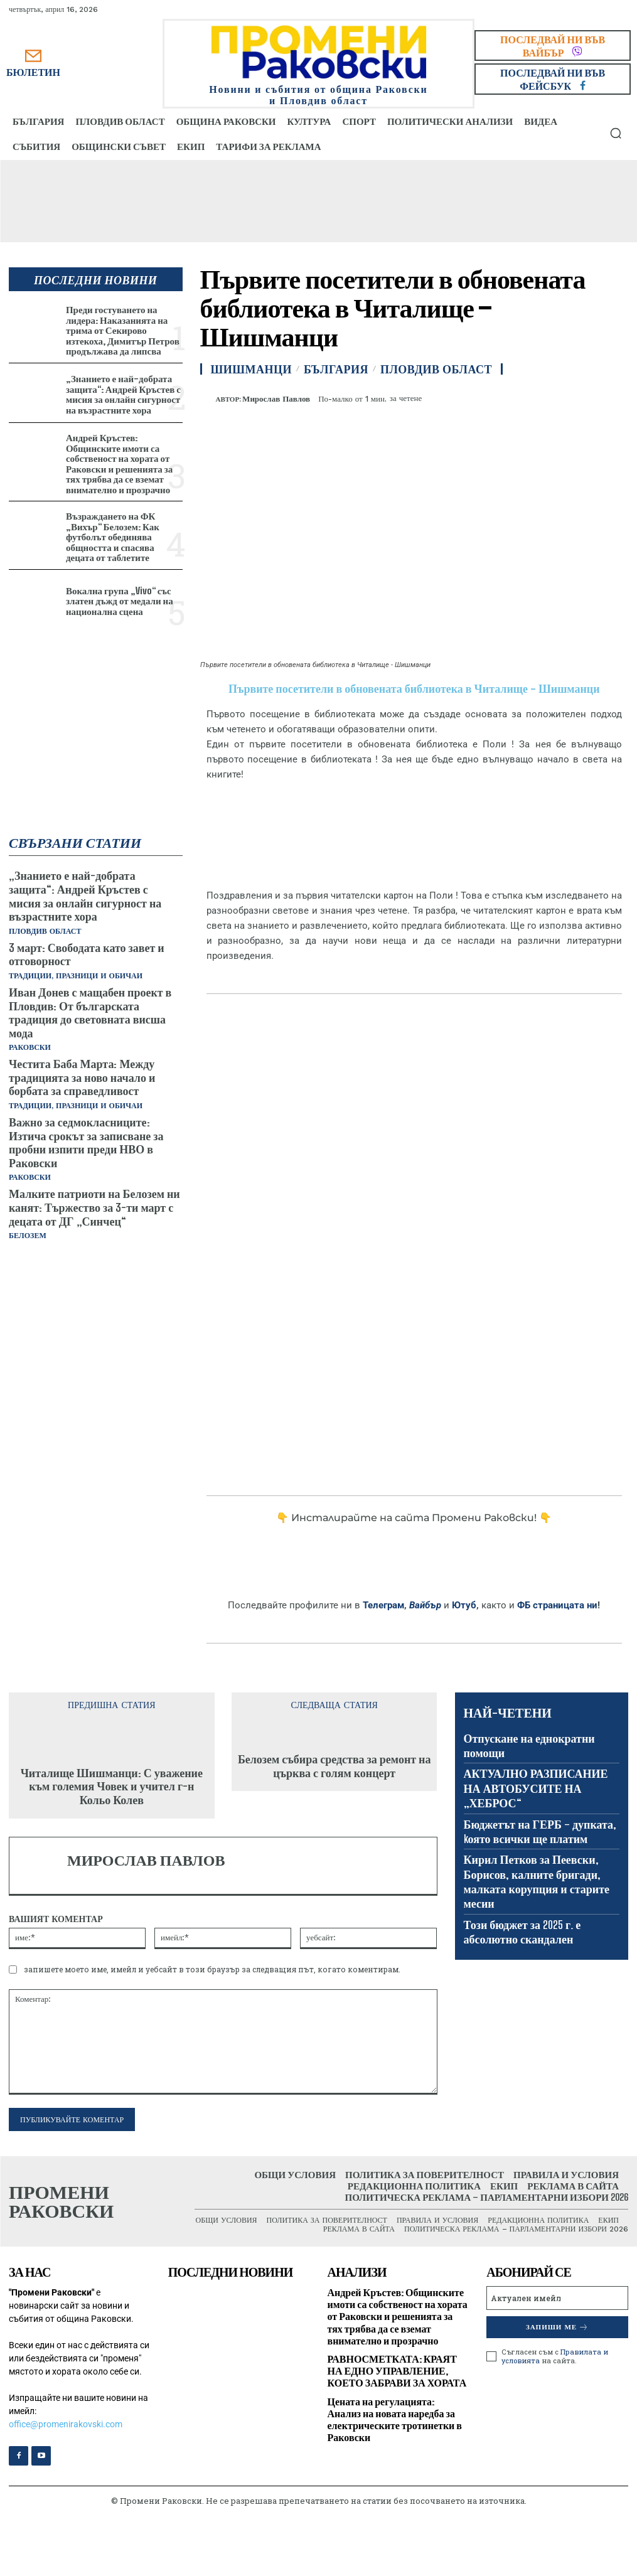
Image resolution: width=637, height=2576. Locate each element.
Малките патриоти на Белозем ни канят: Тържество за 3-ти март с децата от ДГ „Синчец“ (94, 1207)
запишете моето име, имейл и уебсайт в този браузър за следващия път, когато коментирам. (212, 1969)
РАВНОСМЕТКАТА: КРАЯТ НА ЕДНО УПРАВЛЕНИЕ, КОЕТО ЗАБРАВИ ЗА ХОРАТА (397, 2370)
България (336, 369)
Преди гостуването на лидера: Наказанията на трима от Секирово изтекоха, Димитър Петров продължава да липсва (122, 330)
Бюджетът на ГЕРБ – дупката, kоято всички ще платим (540, 1831)
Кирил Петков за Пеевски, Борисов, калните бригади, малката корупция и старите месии (536, 1881)
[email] (557, 2298)
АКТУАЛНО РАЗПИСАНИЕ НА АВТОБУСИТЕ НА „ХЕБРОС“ (536, 1788)
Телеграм (383, 1605)
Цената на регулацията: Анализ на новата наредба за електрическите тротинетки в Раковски (395, 2419)
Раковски (30, 1047)
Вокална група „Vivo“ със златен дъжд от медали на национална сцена (119, 601)
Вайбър (425, 1605)
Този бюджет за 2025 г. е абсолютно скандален (522, 1932)
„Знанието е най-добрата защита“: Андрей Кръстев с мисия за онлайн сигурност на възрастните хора (123, 394)
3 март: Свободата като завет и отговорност (86, 954)
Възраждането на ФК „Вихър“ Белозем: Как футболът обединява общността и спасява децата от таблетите (112, 536)
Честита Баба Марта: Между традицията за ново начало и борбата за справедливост (82, 1077)
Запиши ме (557, 2327)
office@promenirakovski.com (65, 2424)
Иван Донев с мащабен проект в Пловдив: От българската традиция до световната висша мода (90, 1012)
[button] (615, 133)
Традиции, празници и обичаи (75, 976)
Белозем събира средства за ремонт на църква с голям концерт (334, 1766)
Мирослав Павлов (276, 399)
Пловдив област (45, 931)
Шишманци (251, 369)
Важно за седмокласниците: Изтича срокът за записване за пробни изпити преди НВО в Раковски (86, 1142)
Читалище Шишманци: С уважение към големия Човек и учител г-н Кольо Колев (112, 1786)
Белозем (27, 1235)
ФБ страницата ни (557, 1605)
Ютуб (464, 1605)
